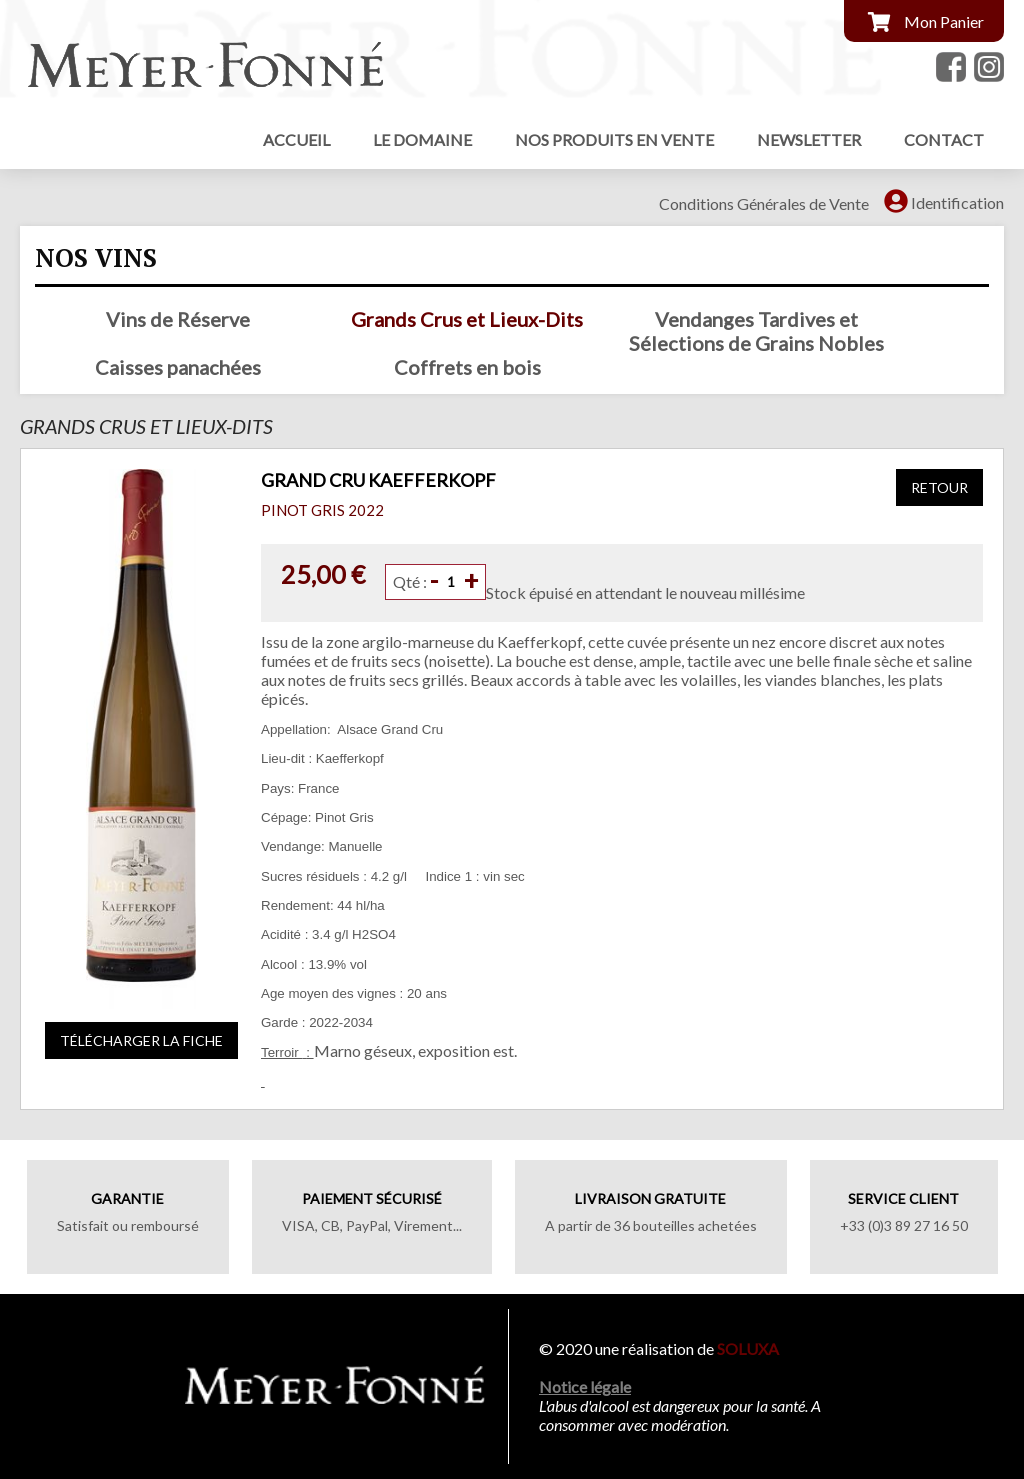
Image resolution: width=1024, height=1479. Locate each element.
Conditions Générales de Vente (764, 203)
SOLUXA (749, 1348)
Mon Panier (944, 21)
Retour (939, 487)
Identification (957, 202)
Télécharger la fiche (141, 1040)
